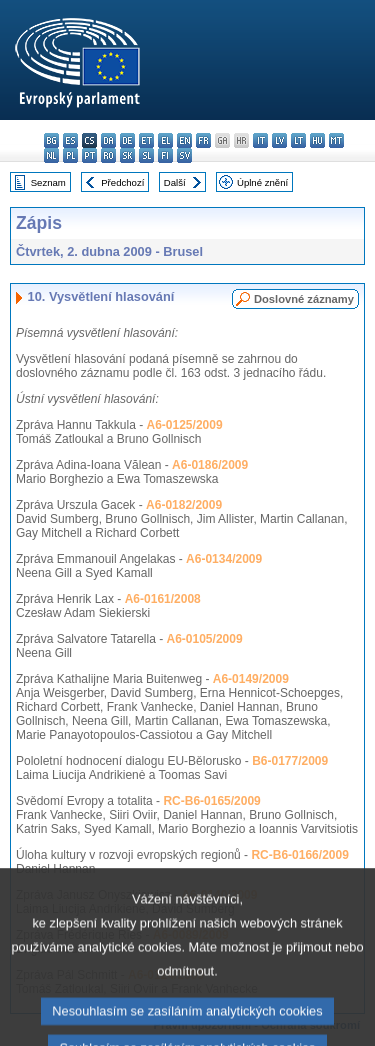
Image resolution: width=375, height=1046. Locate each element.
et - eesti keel (146, 140)
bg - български (51, 140)
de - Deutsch (127, 140)
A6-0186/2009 (210, 465)
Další (175, 182)
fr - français (203, 140)
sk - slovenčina (127, 155)
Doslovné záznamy (304, 299)
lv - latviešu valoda (279, 140)
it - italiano (260, 140)
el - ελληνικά (165, 140)
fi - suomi (165, 155)
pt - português (89, 155)
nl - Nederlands (51, 155)
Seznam (48, 182)
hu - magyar (317, 140)
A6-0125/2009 (185, 425)
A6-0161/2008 (163, 599)
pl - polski (70, 155)
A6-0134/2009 (224, 559)
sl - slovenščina (146, 155)
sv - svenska (184, 155)
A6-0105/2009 (205, 639)
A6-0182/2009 (184, 505)
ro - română (108, 155)
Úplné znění (262, 182)
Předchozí (122, 182)
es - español (70, 140)
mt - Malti (336, 140)
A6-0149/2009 (251, 679)
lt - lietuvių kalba (298, 140)
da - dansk (108, 140)
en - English (184, 140)
